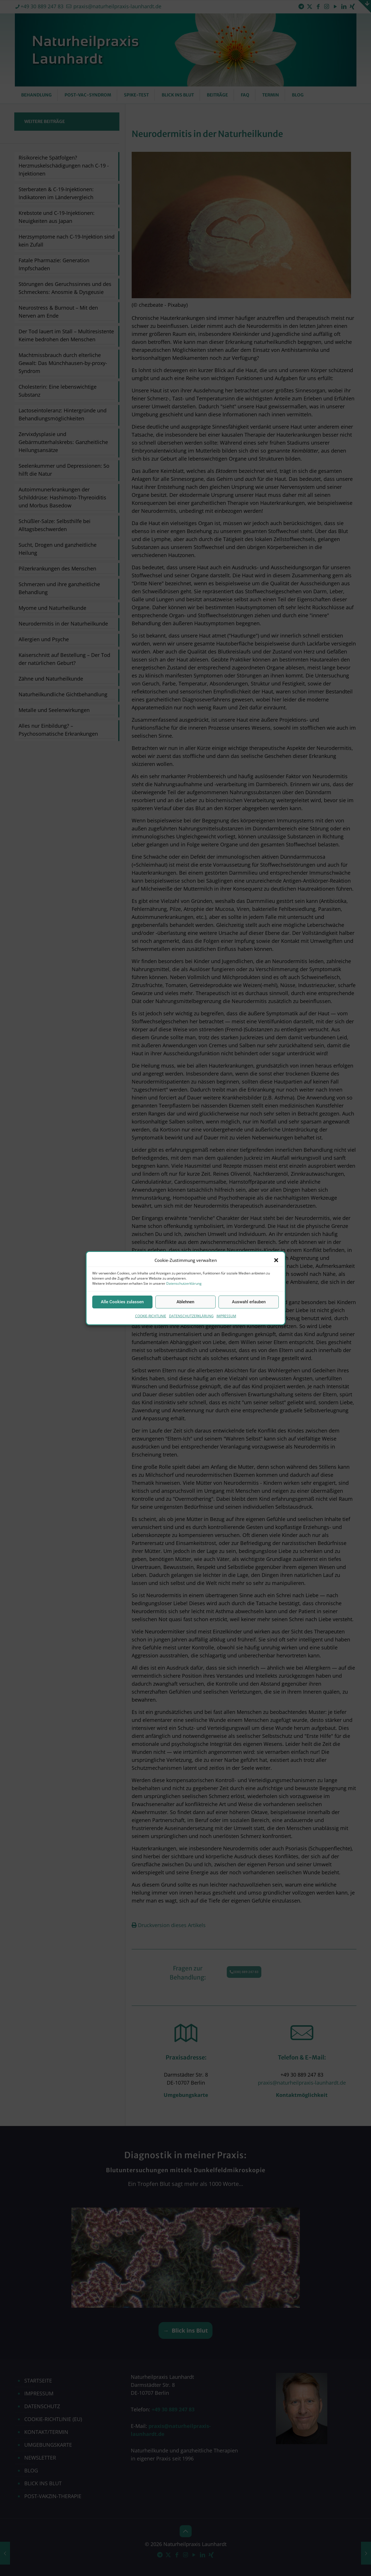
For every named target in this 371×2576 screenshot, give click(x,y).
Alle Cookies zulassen (122, 1301)
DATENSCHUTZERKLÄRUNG (191, 1316)
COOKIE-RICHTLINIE (150, 1316)
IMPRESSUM (226, 1316)
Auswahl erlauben (249, 1301)
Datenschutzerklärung (184, 1283)
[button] (276, 1260)
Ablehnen (185, 1301)
